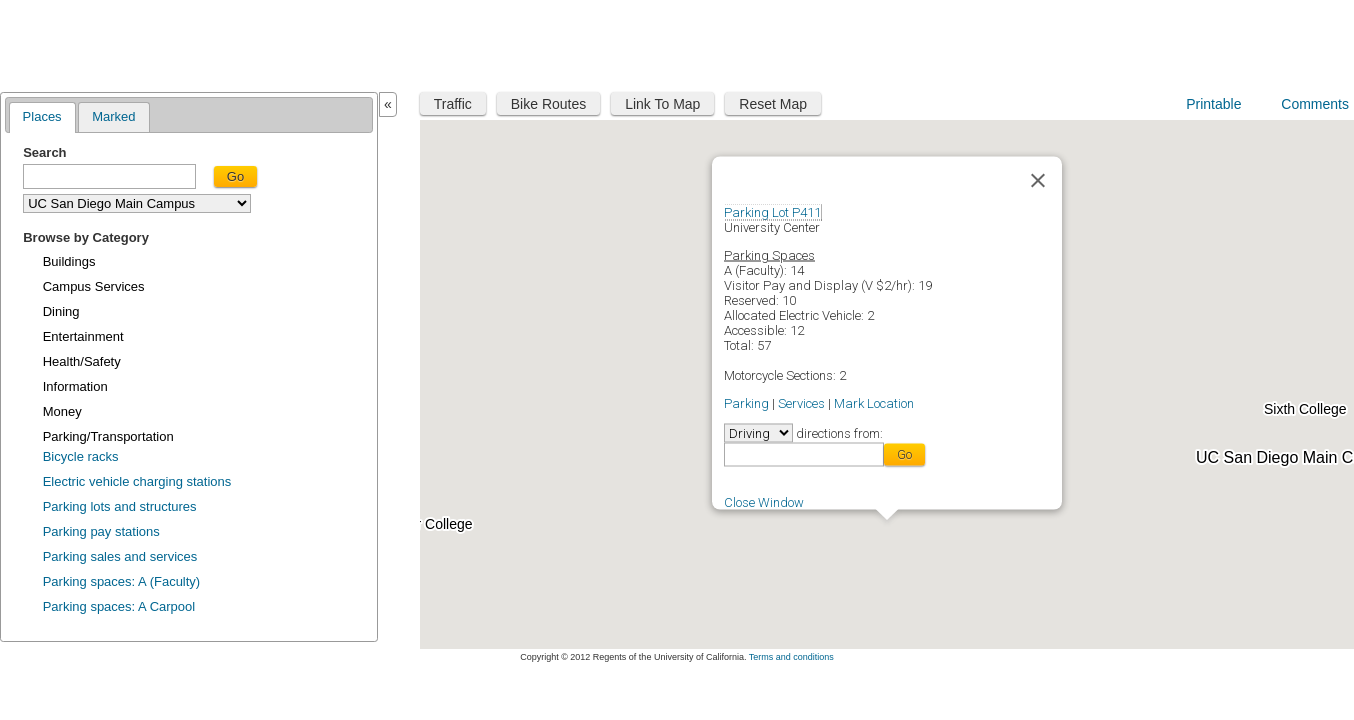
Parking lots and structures (120, 506)
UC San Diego (1225, 42)
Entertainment (83, 336)
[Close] (1038, 180)
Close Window (764, 501)
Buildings (69, 261)
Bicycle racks (81, 456)
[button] (887, 532)
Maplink (66, 43)
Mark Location (874, 402)
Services (801, 402)
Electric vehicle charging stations (137, 481)
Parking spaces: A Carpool (119, 606)
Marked (113, 116)
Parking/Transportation (108, 436)
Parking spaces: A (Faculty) (122, 581)
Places (42, 116)
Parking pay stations (101, 531)
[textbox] (109, 176)
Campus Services (94, 286)
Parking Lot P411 (772, 211)
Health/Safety (82, 361)
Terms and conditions (791, 657)
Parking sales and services (120, 556)
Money (62, 411)
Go (235, 176)
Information (75, 386)
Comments (1315, 104)
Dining (61, 311)
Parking (746, 402)
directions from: (838, 432)
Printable (1213, 104)
